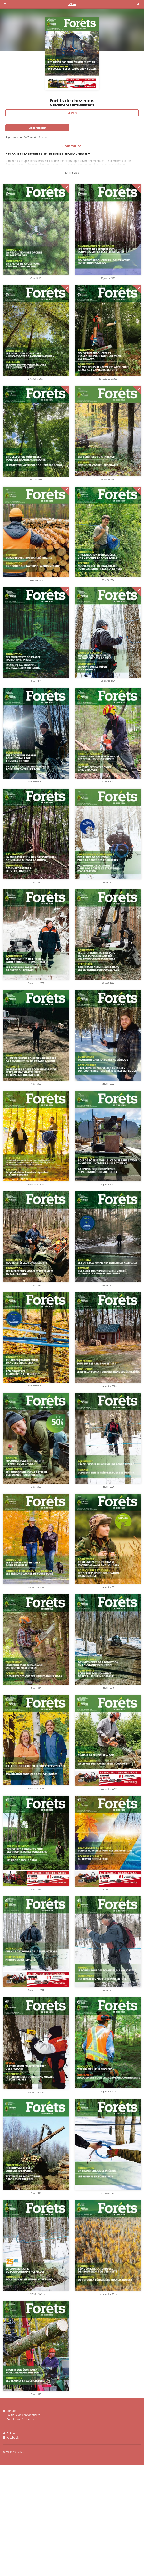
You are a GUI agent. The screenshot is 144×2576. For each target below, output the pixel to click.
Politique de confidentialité (21, 2415)
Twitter (9, 2433)
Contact (9, 2411)
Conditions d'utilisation (19, 2419)
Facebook (11, 2437)
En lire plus (72, 172)
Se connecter (37, 128)
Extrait (72, 113)
